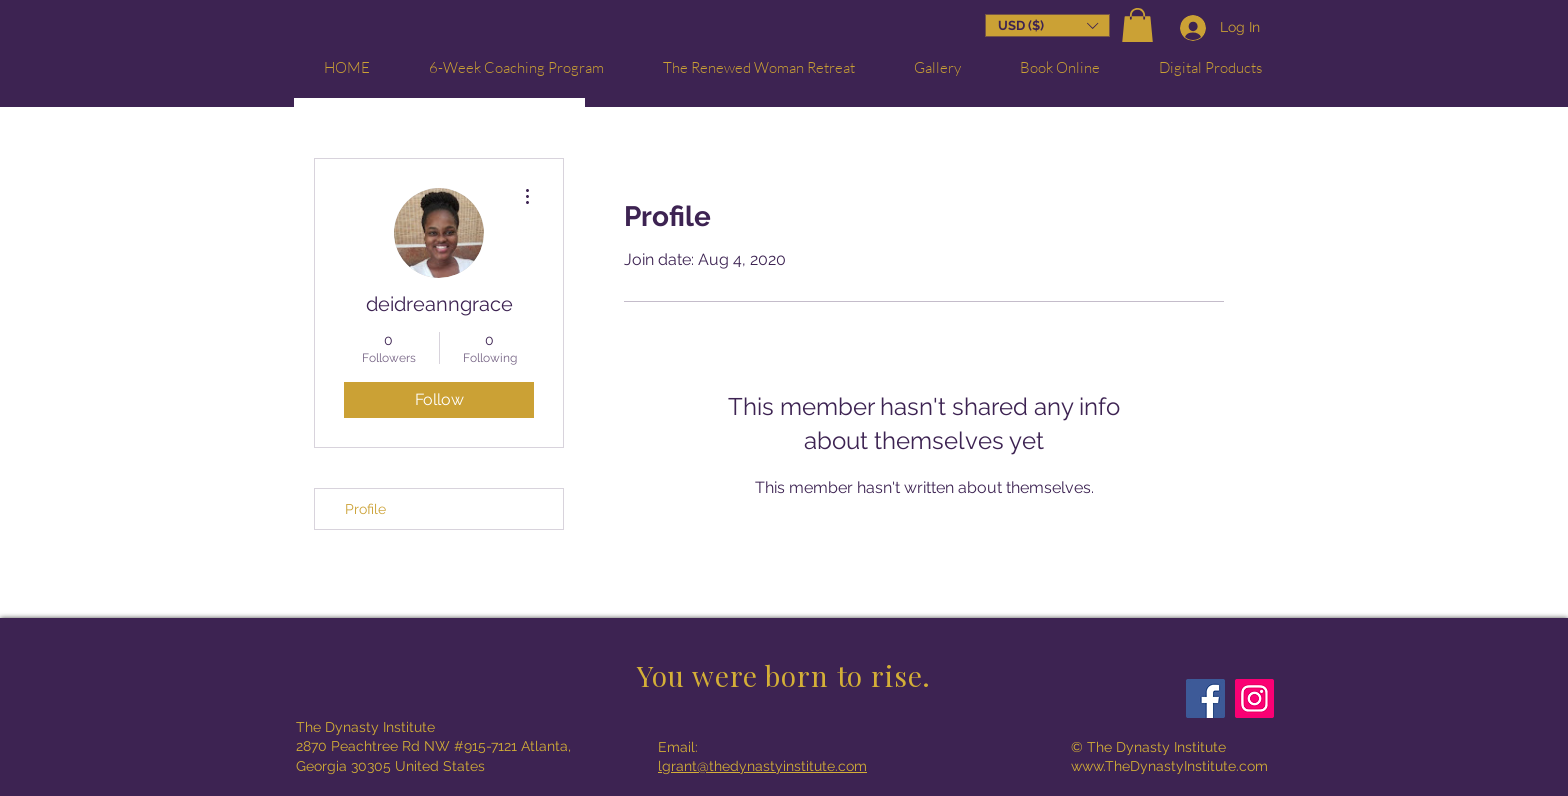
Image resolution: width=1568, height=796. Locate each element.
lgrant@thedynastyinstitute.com (762, 766)
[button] (1137, 27)
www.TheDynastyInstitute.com (1169, 766)
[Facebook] (1205, 698)
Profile (365, 509)
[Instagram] (1254, 698)
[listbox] (1047, 25)
